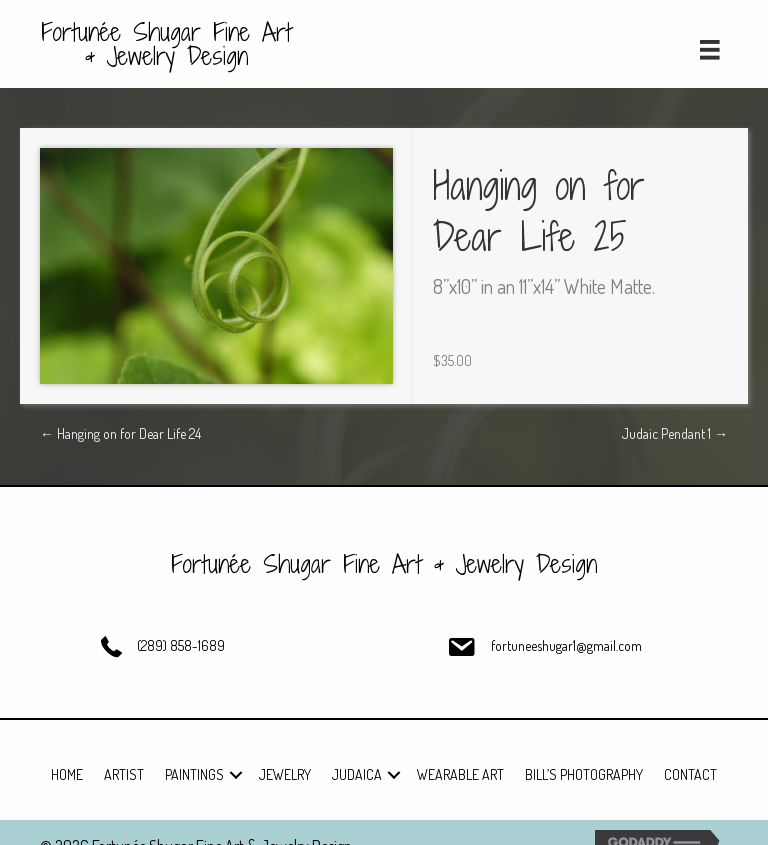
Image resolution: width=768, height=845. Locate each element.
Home (67, 774)
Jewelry (285, 774)
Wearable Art (460, 774)
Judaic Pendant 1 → (675, 433)
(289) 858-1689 (181, 645)
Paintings (194, 774)
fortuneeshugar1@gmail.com (566, 645)
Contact (690, 774)
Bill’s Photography (584, 774)
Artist (124, 774)
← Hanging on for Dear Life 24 (120, 433)
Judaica (357, 774)
